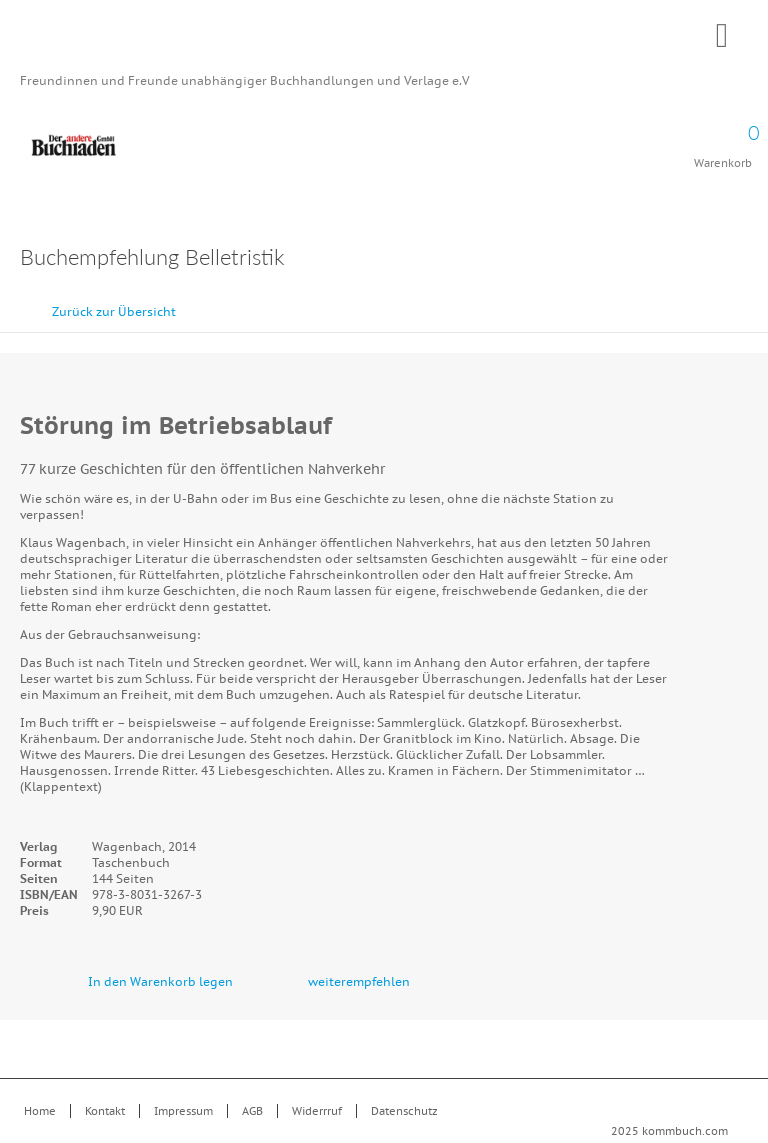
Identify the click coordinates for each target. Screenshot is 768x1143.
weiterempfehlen (359, 981)
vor (748, 302)
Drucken (737, 259)
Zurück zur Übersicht (114, 311)
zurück (703, 302)
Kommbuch (384, 42)
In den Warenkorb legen (160, 981)
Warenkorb (723, 140)
